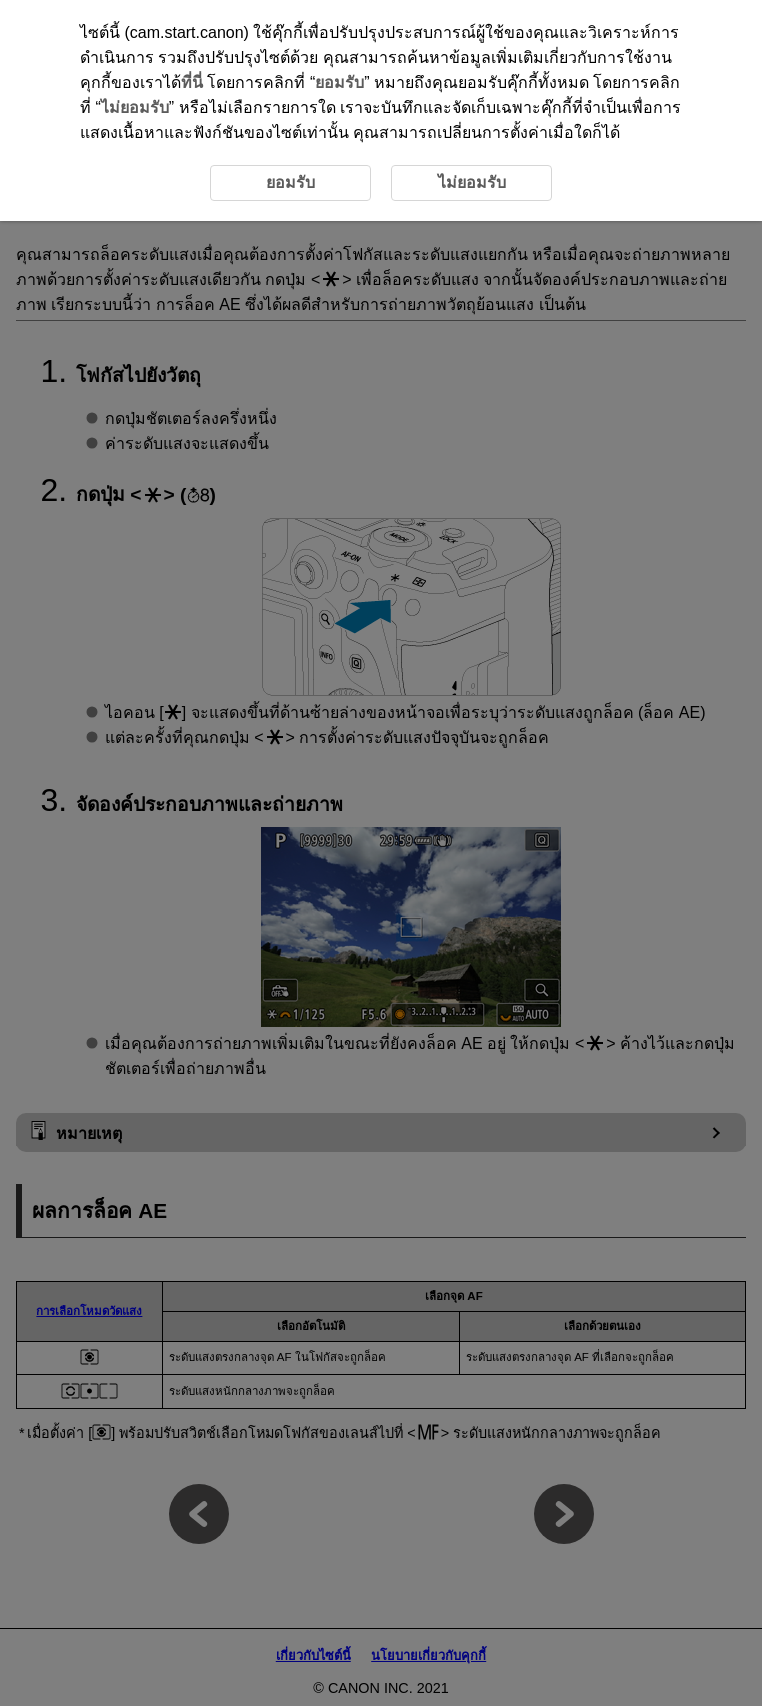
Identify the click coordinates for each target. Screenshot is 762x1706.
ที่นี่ (192, 82)
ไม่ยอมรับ (135, 107)
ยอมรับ (339, 82)
